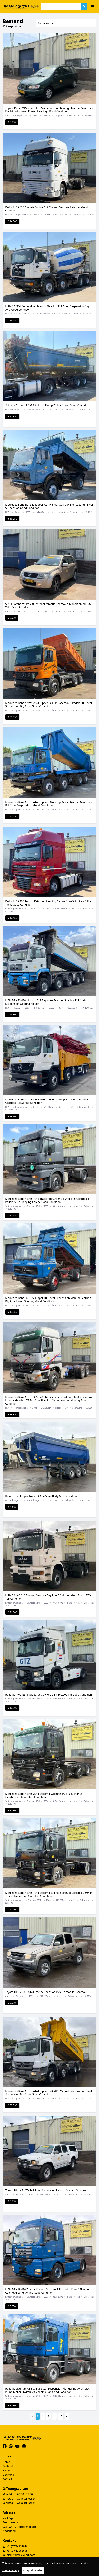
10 (60, 2416)
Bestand (8, 2466)
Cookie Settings (10, 2570)
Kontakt (7, 2479)
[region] (49, 2566)
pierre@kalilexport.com (21, 2555)
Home (6, 2462)
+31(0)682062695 (17, 2550)
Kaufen (7, 2470)
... (54, 2416)
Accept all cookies (32, 2570)
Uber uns (8, 2474)
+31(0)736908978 (17, 2546)
